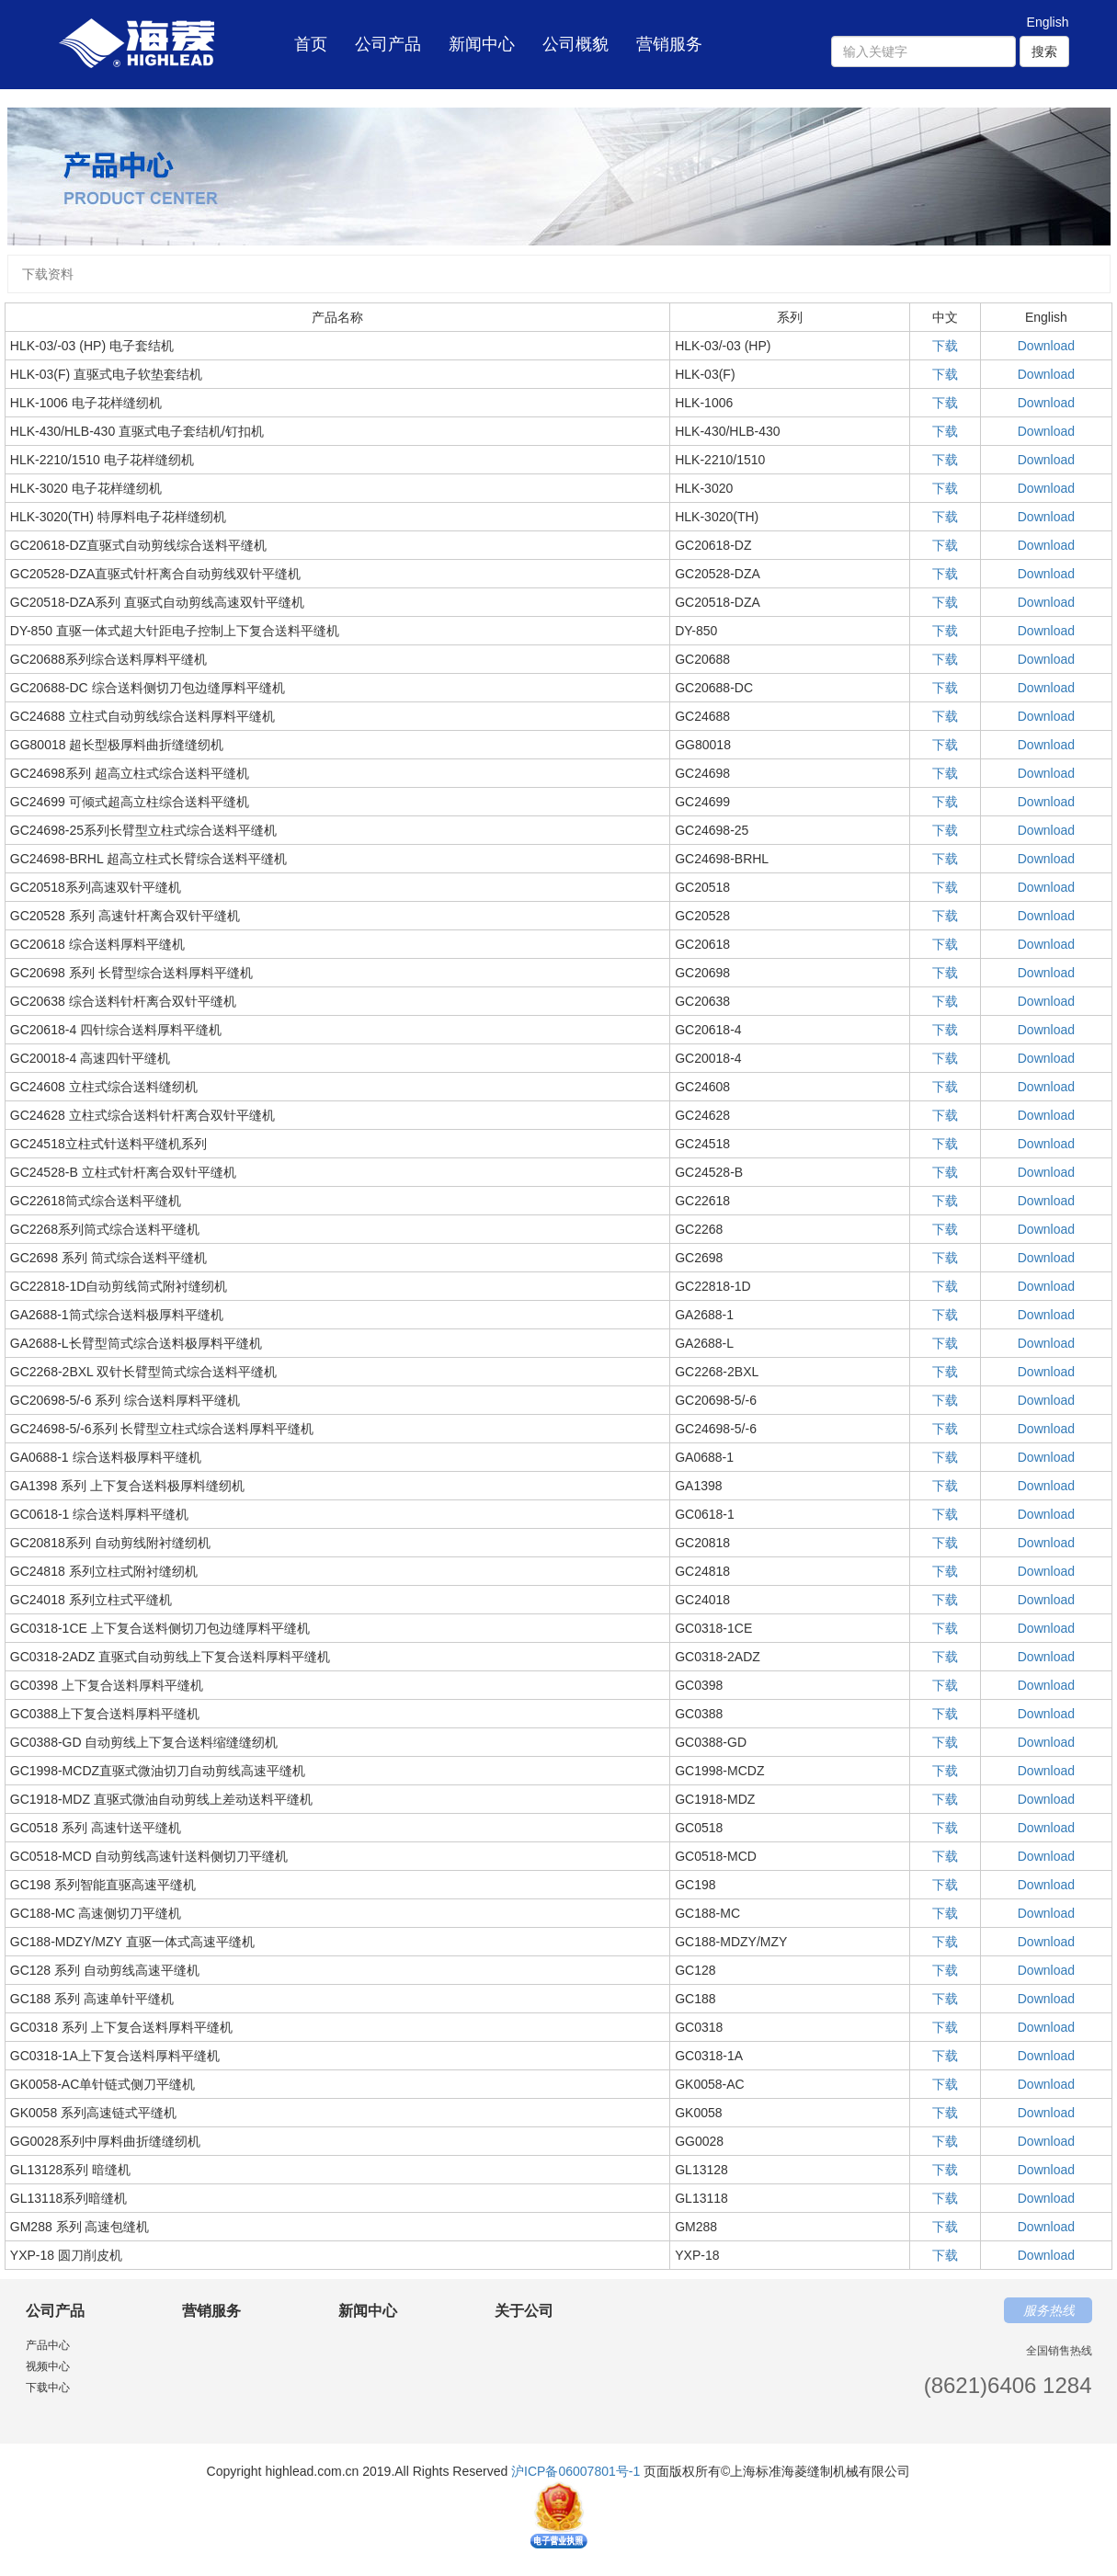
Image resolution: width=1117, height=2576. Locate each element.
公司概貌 (575, 44)
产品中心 (48, 2345)
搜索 (1044, 51)
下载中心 (48, 2387)
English (1048, 22)
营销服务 (669, 44)
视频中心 (48, 2366)
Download (1046, 345)
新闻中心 (482, 44)
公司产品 (388, 44)
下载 (945, 345)
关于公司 (524, 2311)
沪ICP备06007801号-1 (575, 2471)
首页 (310, 33)
